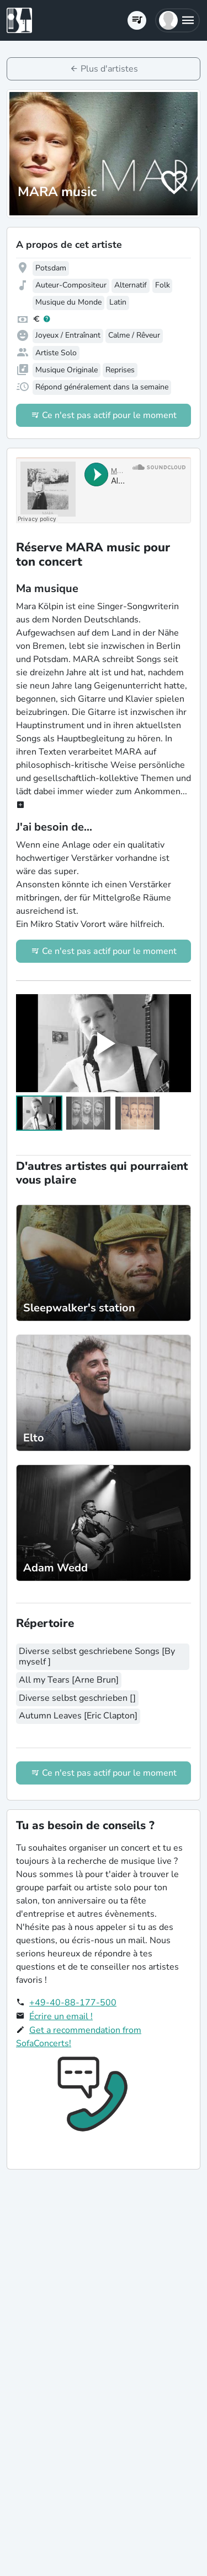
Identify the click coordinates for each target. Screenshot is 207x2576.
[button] (177, 20)
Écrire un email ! (61, 2016)
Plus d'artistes (109, 69)
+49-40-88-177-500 (72, 2003)
